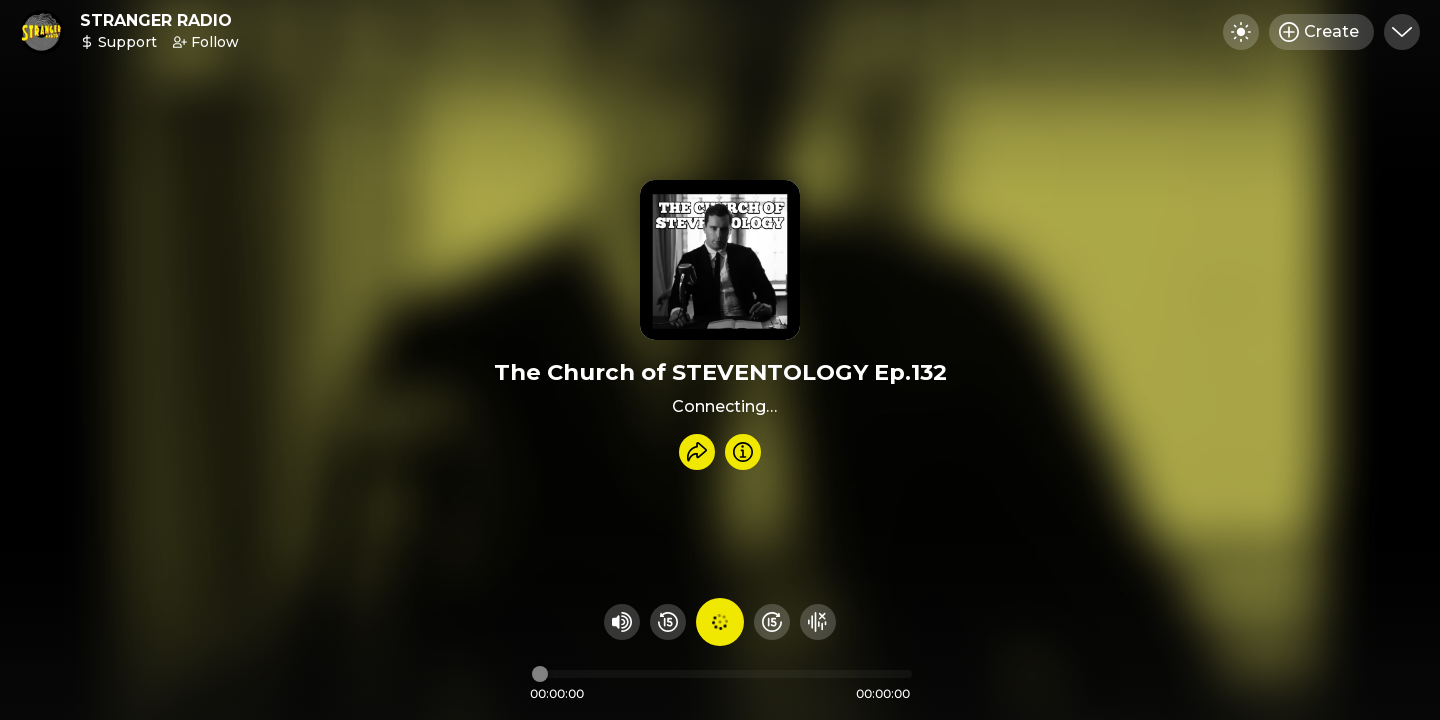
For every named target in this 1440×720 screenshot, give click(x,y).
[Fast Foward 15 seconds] (772, 622)
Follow (206, 42)
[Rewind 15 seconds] (668, 622)
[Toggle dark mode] (1241, 32)
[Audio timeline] (722, 674)
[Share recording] (697, 452)
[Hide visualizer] (818, 622)
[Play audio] (720, 622)
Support (118, 42)
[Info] (743, 452)
